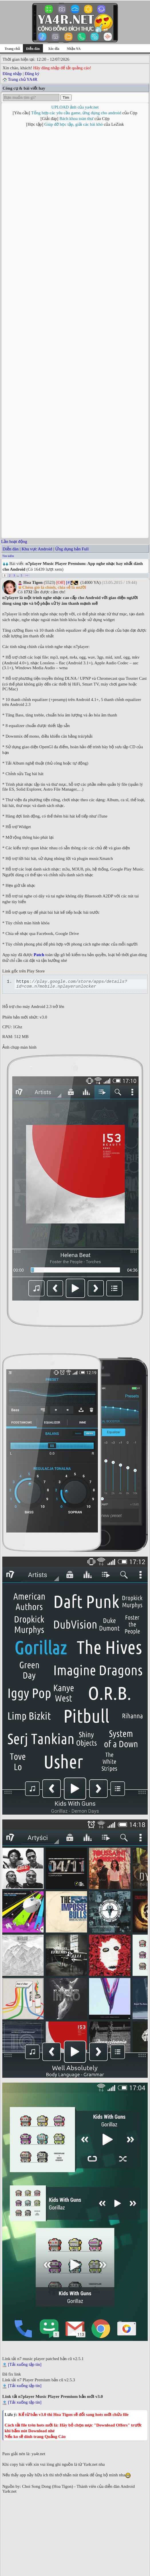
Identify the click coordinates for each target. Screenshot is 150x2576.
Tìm (66, 97)
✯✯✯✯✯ (101, 2099)
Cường (84, 2099)
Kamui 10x (122, 2099)
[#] (68, 172)
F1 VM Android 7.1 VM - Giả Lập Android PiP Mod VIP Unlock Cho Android (70, 2508)
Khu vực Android (36, 139)
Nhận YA (74, 49)
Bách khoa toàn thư (77, 118)
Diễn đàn (11, 139)
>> (26, 165)
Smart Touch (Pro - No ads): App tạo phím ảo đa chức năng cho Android (65, 2499)
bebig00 (45, 2099)
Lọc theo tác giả (15, 2529)
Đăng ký (32, 73)
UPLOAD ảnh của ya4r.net (74, 107)
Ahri (58, 2099)
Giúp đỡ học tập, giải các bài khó (73, 124)
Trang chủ (12, 49)
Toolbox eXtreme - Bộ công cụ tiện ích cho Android (47, 2490)
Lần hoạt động (14, 131)
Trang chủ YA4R (22, 79)
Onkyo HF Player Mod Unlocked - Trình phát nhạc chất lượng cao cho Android (71, 2481)
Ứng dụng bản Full (72, 139)
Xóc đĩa (53, 49)
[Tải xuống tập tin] (25, 1956)
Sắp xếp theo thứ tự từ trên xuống (31, 2547)
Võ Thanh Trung (84, 2566)
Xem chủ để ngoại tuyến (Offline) (31, 2535)
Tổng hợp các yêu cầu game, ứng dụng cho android (76, 113)
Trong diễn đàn (14, 2541)
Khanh (69, 2099)
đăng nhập (27, 2442)
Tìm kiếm (8, 145)
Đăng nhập (12, 73)
